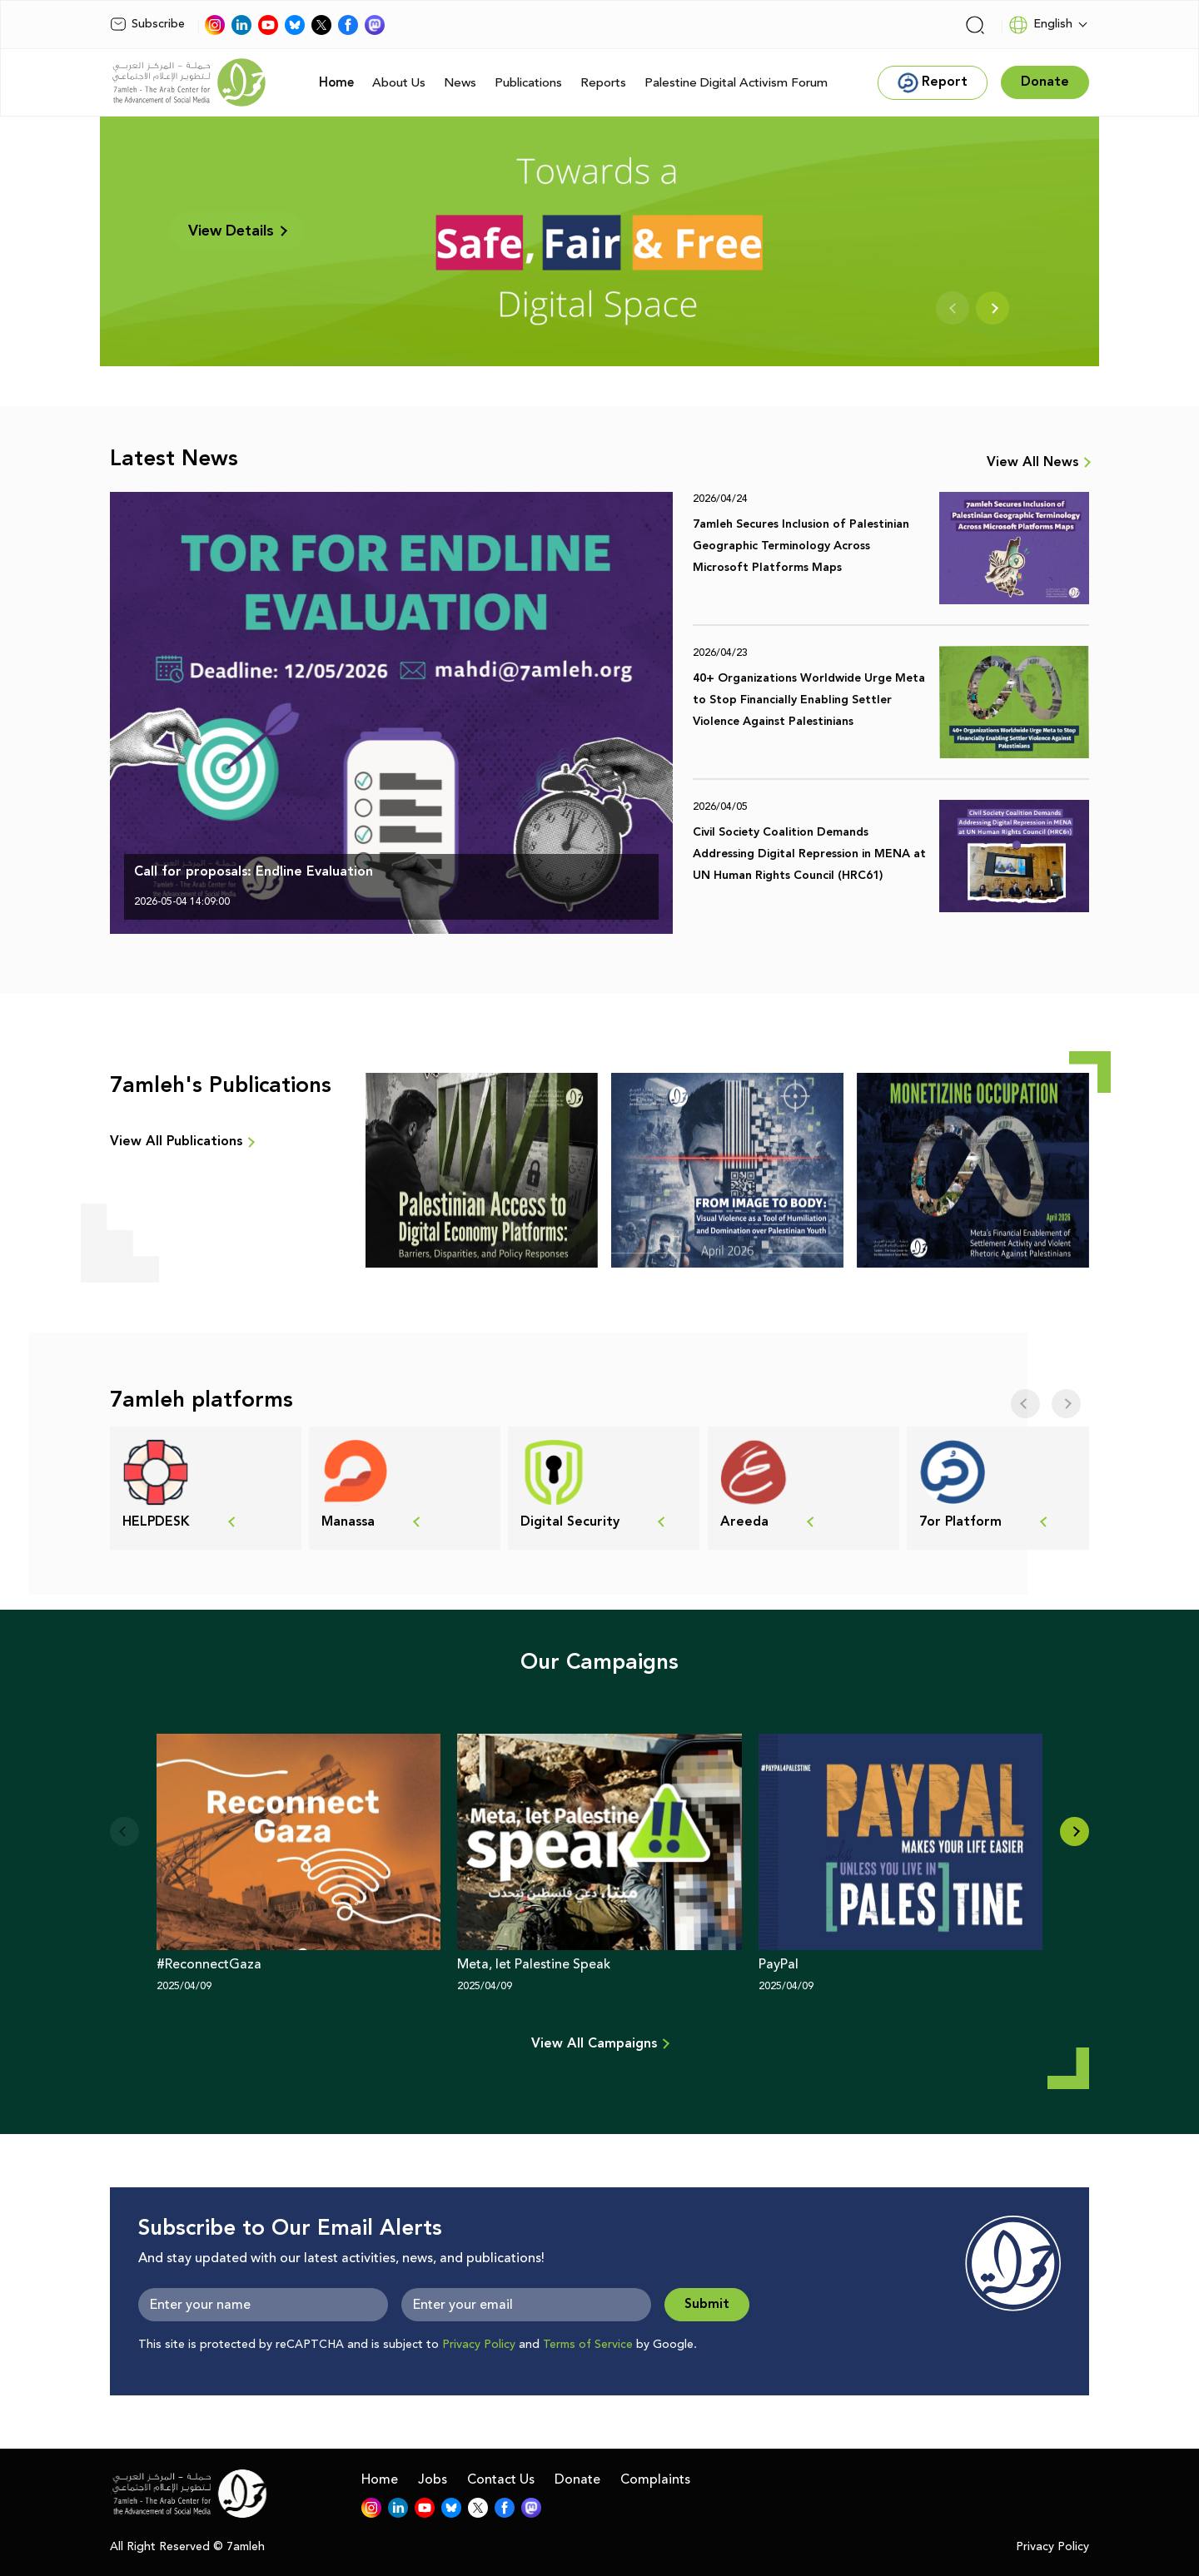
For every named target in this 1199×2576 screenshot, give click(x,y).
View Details (237, 231)
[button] (1074, 1831)
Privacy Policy (478, 2344)
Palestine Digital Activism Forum (736, 82)
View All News (1032, 463)
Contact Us (501, 2479)
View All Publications (176, 1142)
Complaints (655, 2479)
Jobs (432, 2479)
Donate (577, 2479)
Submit (706, 2304)
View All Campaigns (594, 2044)
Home (336, 82)
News (460, 82)
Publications (528, 82)
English (1040, 25)
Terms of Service (588, 2344)
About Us (398, 82)
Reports (603, 82)
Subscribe (147, 24)
